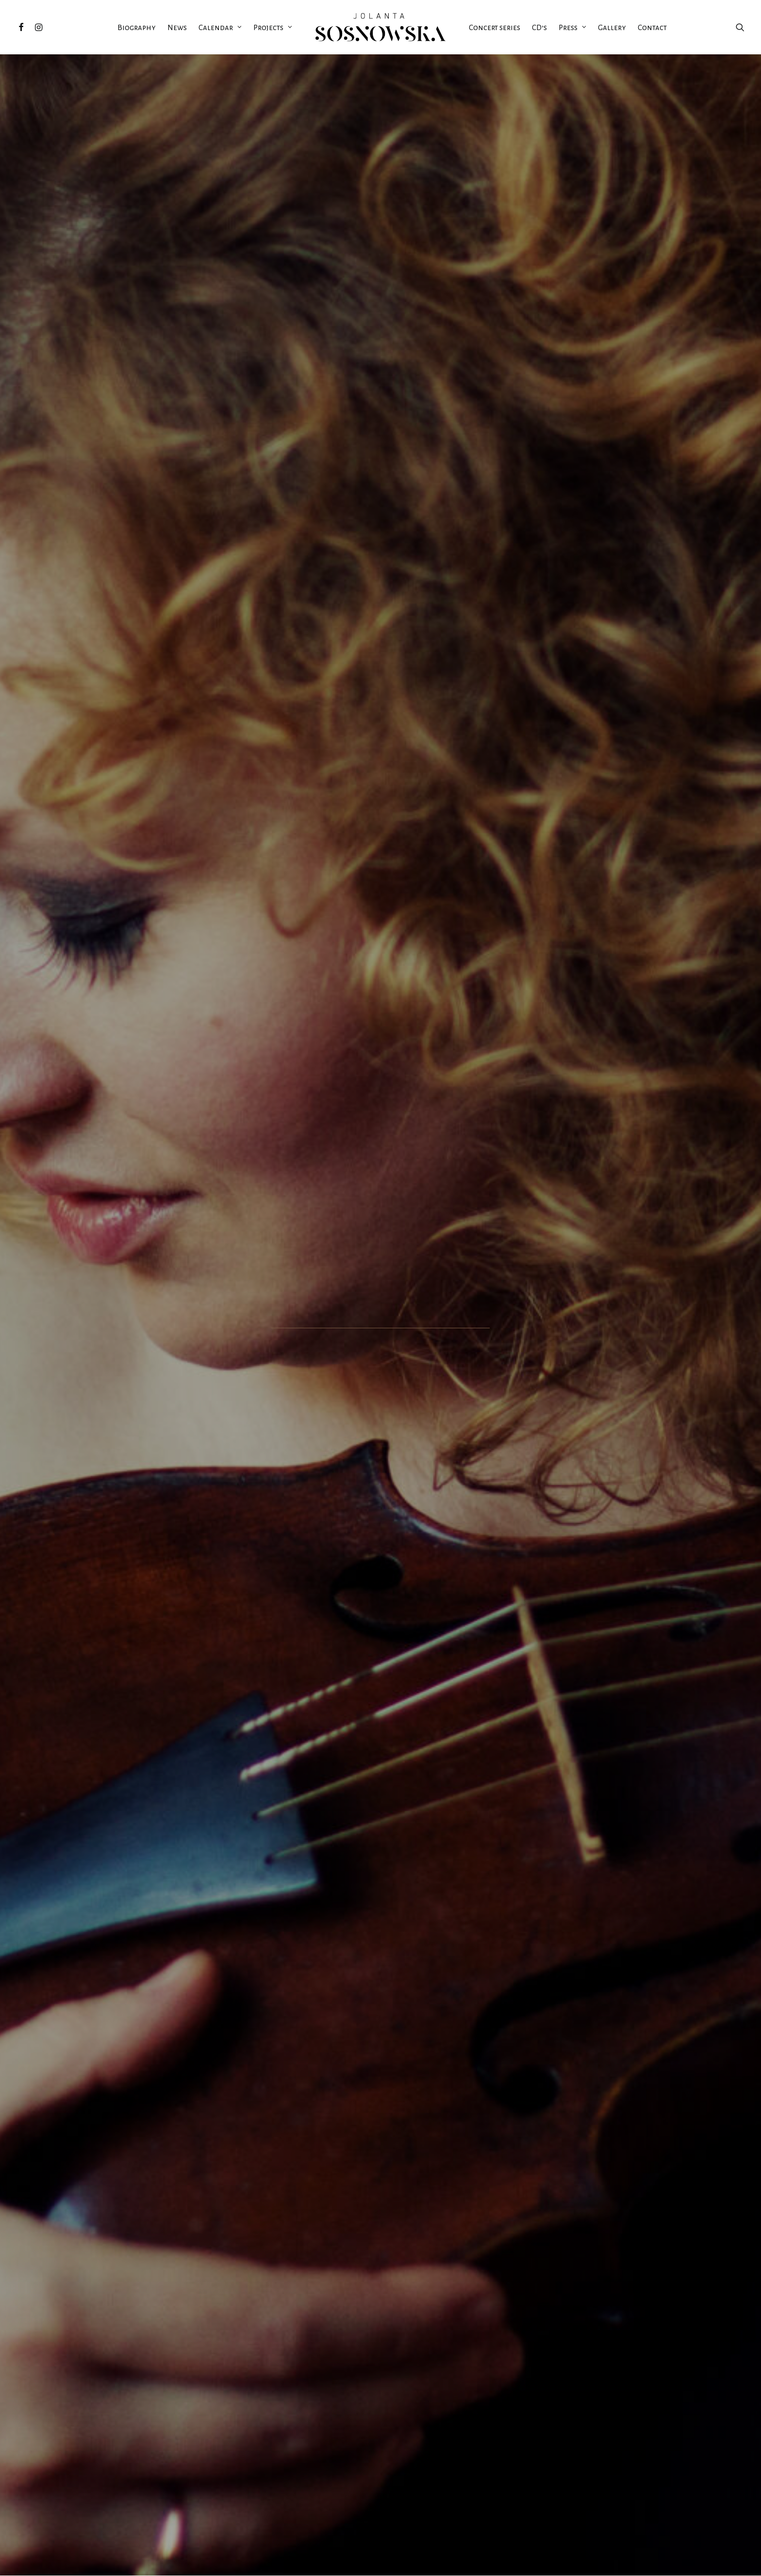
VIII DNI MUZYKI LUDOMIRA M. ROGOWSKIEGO (189, 694)
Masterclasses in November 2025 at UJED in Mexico (161, 2258)
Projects (272, 27)
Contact (652, 27)
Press (572, 27)
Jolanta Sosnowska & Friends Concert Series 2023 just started (380, 2262)
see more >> (381, 970)
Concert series (494, 27)
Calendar (220, 27)
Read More (161, 2339)
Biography (136, 27)
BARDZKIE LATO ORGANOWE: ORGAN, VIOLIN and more (189, 862)
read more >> (422, 1830)
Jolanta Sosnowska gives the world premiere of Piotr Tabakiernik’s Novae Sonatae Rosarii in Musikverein (599, 2266)
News (177, 27)
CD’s (539, 27)
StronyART (278, 2559)
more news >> (380, 2451)
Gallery (612, 27)
